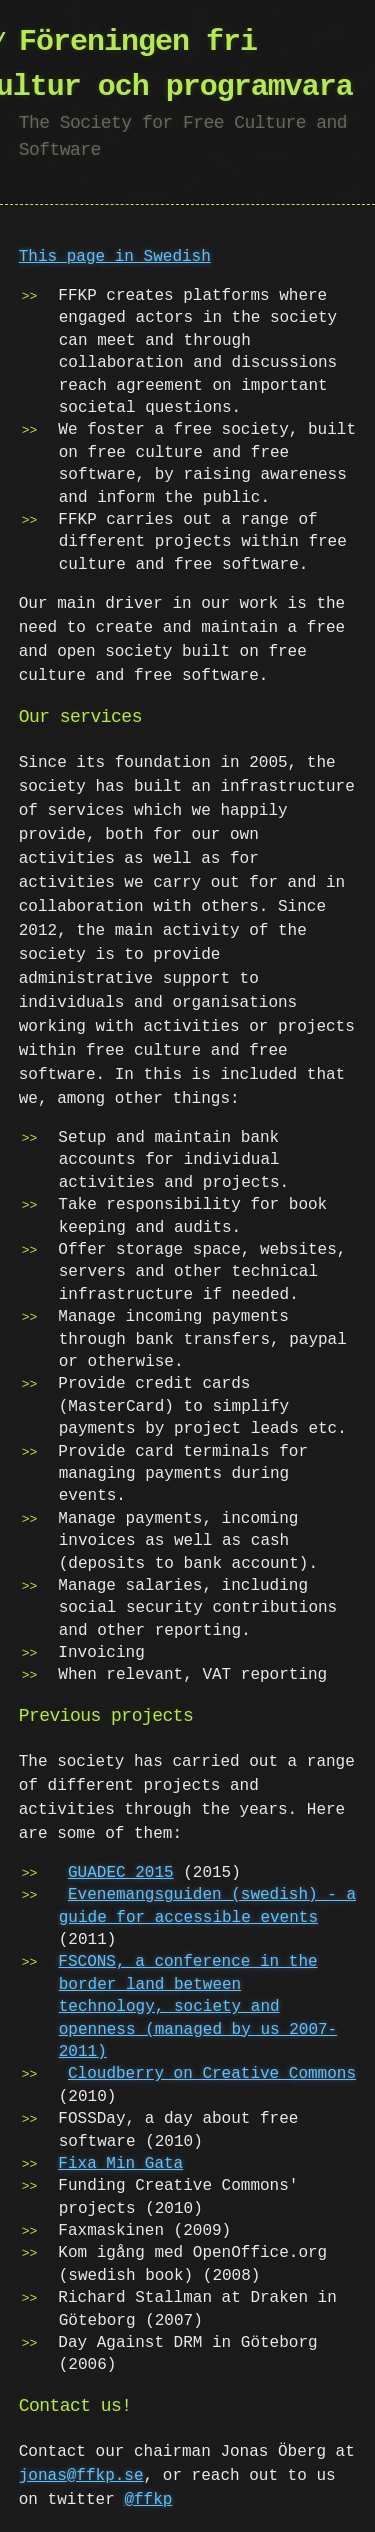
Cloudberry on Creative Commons (212, 2074)
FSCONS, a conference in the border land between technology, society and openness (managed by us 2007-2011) (197, 2007)
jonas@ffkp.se (81, 2476)
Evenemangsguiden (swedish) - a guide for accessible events (207, 1906)
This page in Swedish (115, 257)
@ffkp (148, 2500)
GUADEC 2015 (121, 1873)
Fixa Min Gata (120, 2164)
